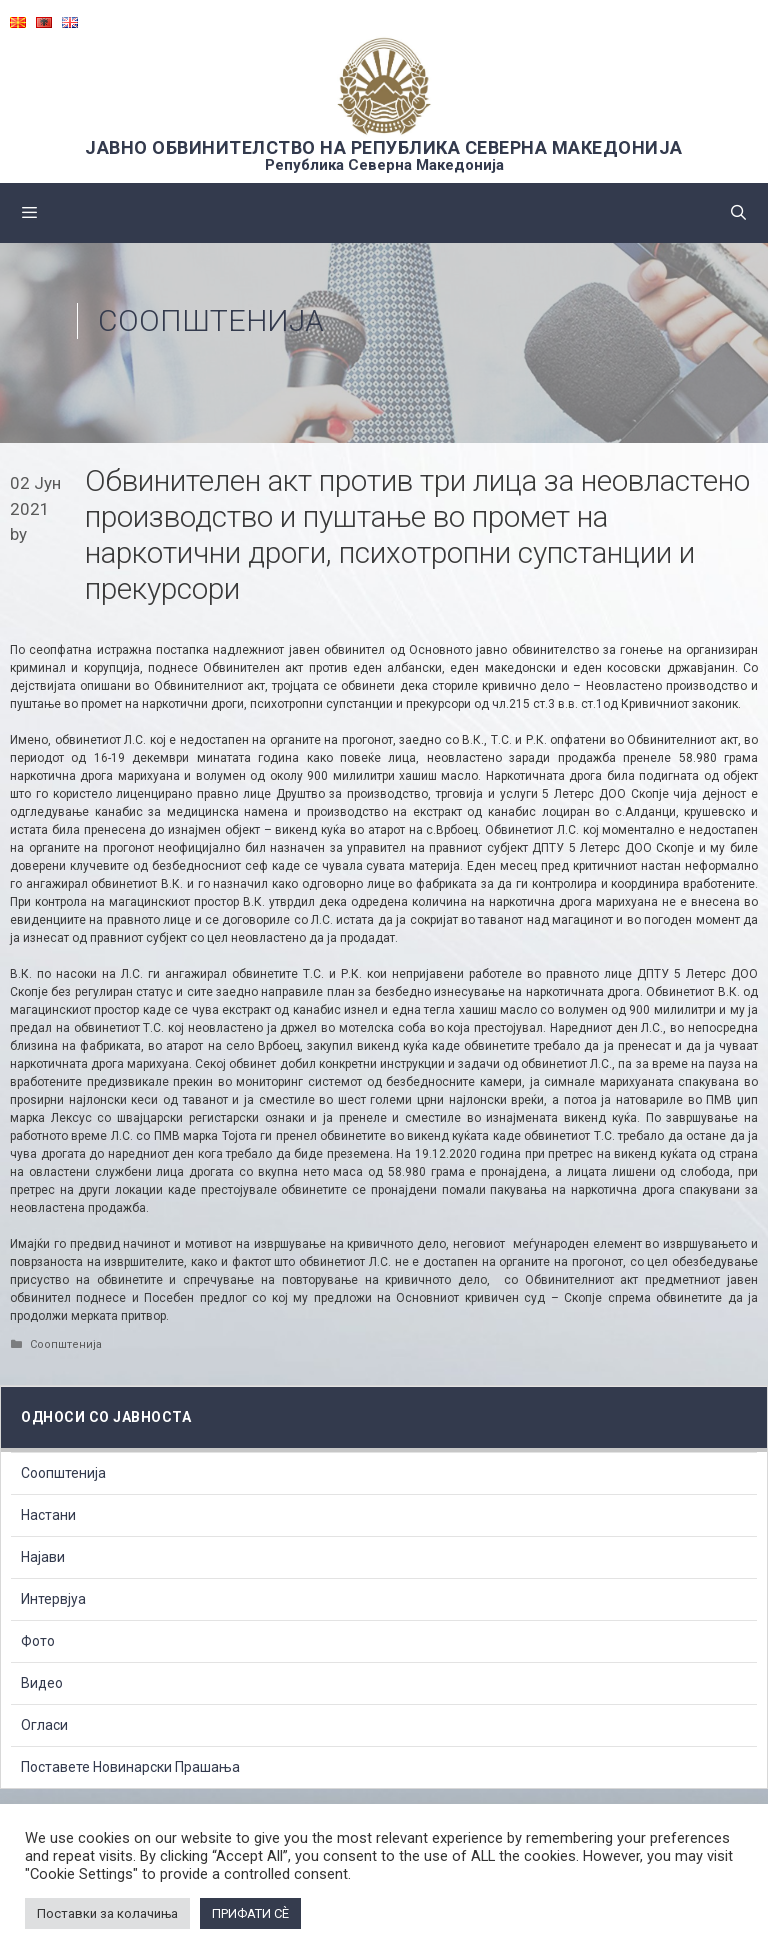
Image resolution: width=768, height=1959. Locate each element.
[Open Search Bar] (738, 213)
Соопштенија (211, 320)
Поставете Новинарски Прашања (130, 1767)
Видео (42, 1683)
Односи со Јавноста (106, 1417)
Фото (38, 1641)
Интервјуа (53, 1599)
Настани (48, 1515)
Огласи (44, 1725)
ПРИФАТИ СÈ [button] (250, 1913)
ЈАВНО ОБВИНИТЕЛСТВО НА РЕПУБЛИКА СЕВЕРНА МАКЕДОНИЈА (384, 147)
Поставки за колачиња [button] (107, 1913)
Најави (43, 1557)
